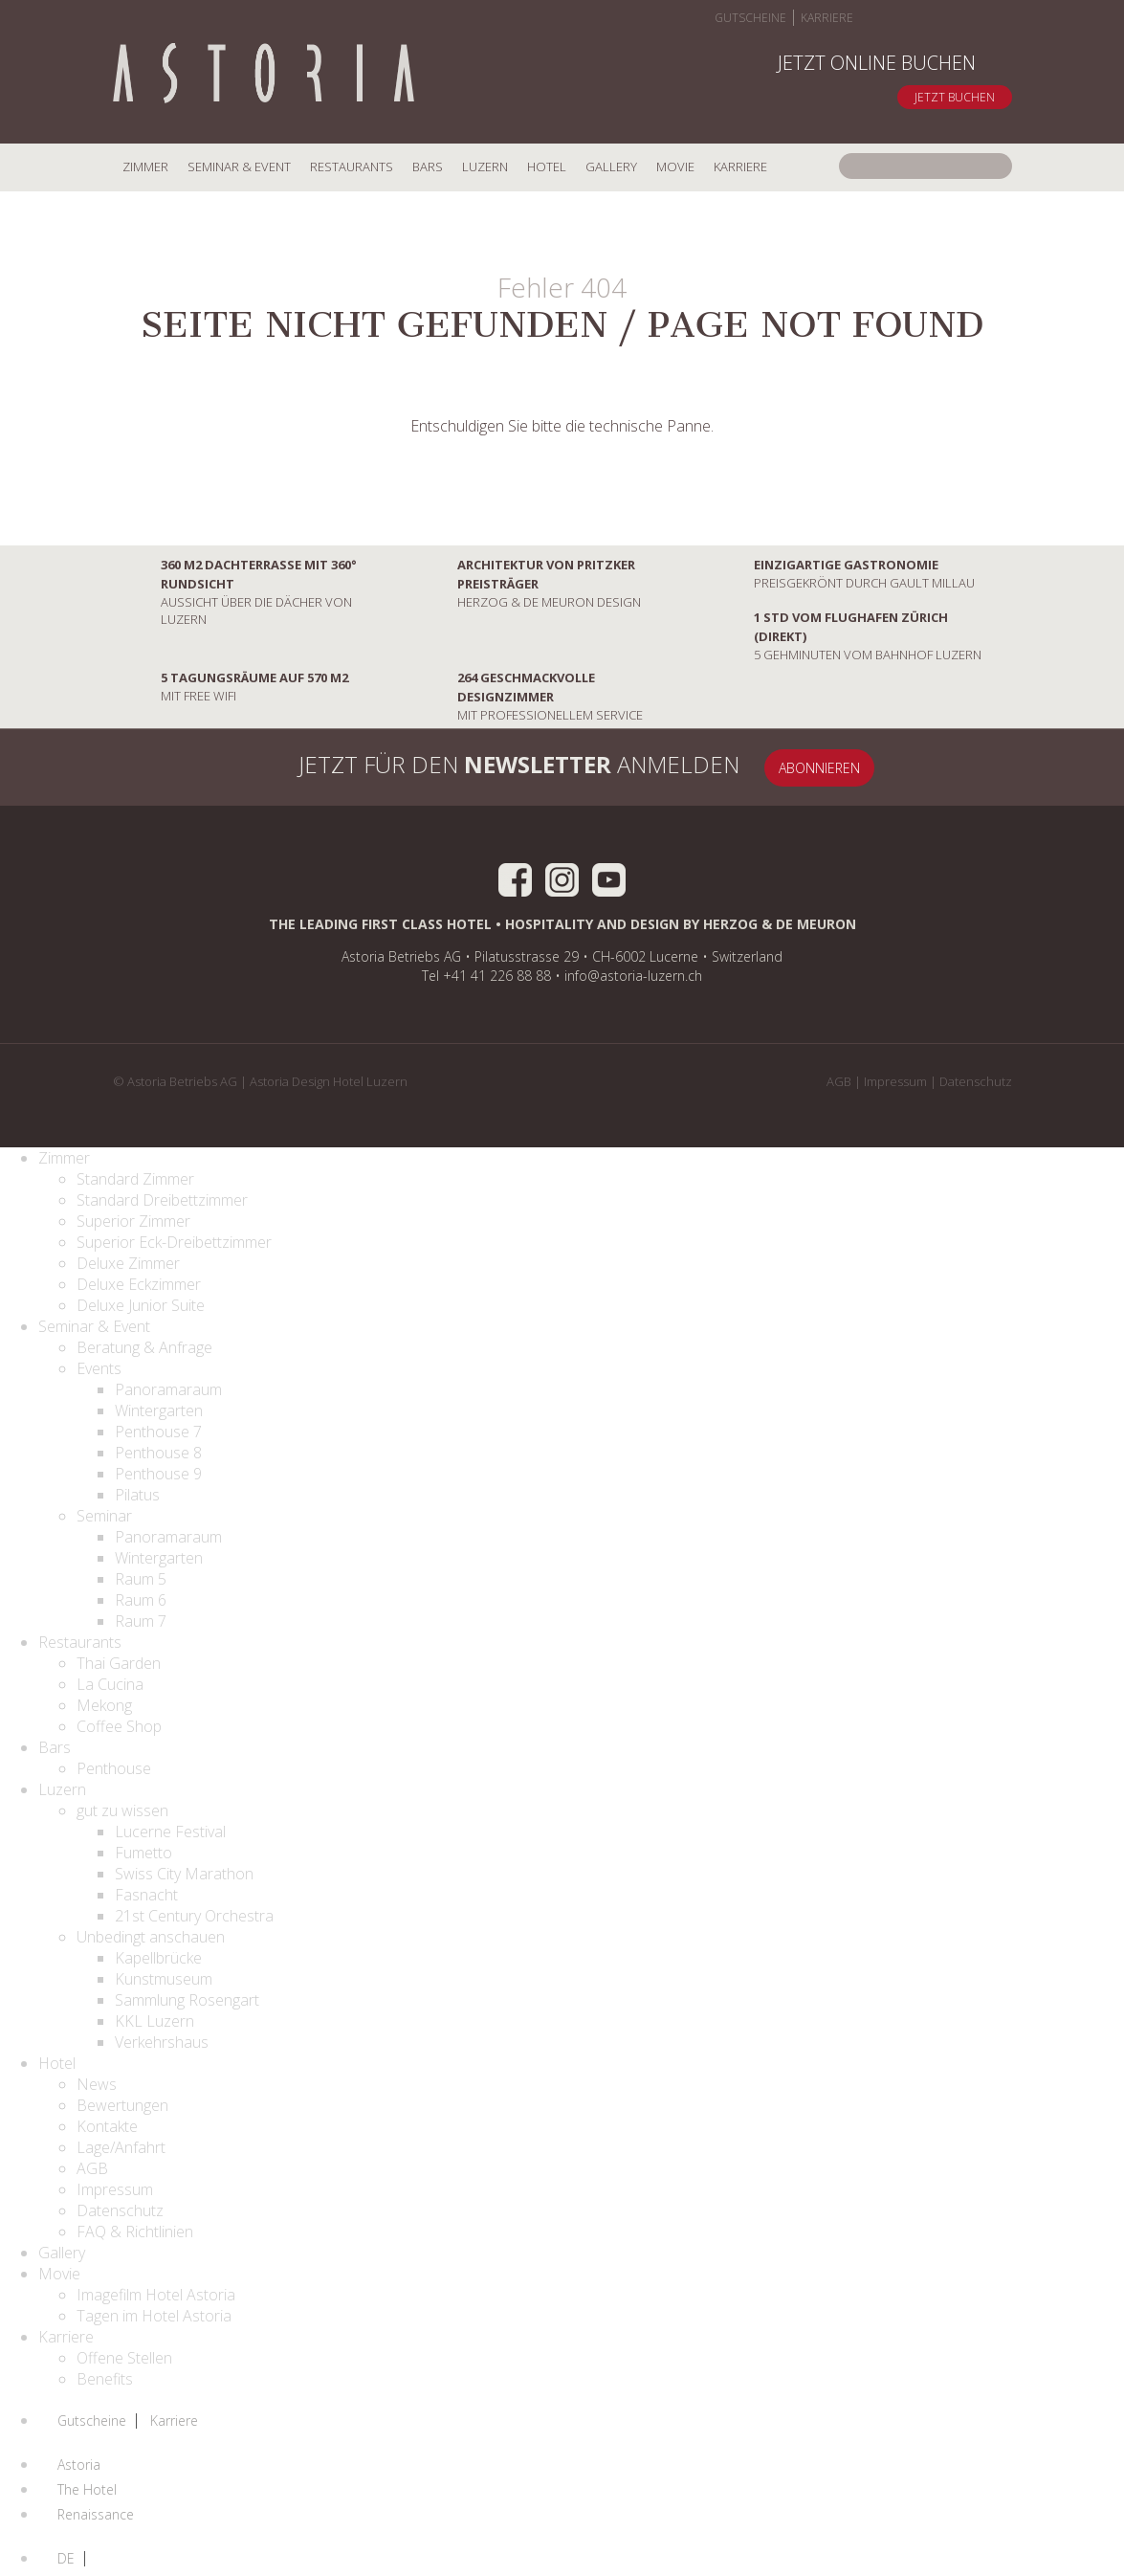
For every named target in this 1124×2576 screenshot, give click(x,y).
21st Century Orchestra (194, 1915)
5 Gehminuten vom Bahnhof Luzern (843, 635)
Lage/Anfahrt (121, 2147)
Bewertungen (122, 2105)
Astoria (78, 2465)
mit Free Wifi (230, 686)
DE (66, 2558)
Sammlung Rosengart (187, 1999)
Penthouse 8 (158, 1452)
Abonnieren (819, 768)
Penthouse (114, 1768)
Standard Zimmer (135, 1178)
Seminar (104, 1515)
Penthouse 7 (158, 1431)
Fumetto (143, 1852)
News (97, 2084)
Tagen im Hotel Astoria (154, 2315)
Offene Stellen (124, 2357)
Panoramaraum (168, 1389)
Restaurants (351, 166)
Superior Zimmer (133, 1221)
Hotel (546, 166)
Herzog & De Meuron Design (525, 583)
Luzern (485, 166)
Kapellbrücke (158, 1957)
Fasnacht (146, 1894)
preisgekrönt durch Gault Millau (840, 573)
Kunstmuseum (163, 1978)
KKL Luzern (154, 2021)
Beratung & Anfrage (144, 1347)
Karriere (827, 18)
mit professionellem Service (526, 695)
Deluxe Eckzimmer (139, 1284)
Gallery (611, 166)
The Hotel (87, 2490)
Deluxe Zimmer (128, 1263)
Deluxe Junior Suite (141, 1305)
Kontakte (107, 2126)
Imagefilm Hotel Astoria (156, 2294)
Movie (675, 166)
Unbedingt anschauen (151, 1936)
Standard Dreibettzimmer (162, 1199)
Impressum (895, 1081)
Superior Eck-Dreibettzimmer (174, 1242)
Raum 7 (140, 1621)
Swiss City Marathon (184, 1873)
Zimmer (145, 166)
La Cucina (110, 1684)
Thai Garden (119, 1663)
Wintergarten (159, 1410)
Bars (427, 166)
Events (99, 1368)
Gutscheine (750, 18)
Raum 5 (140, 1578)
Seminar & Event (239, 166)
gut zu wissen (122, 1810)
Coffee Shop (119, 1726)
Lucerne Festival (170, 1831)
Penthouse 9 (158, 1473)
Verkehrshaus (162, 2042)
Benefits (105, 2378)
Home (263, 75)
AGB (838, 1081)
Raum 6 (140, 1599)
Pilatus (137, 1494)
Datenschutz (975, 1081)
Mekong (104, 1705)
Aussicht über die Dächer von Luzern (235, 591)
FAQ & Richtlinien (135, 2231)
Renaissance (95, 2514)
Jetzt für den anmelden (495, 767)
